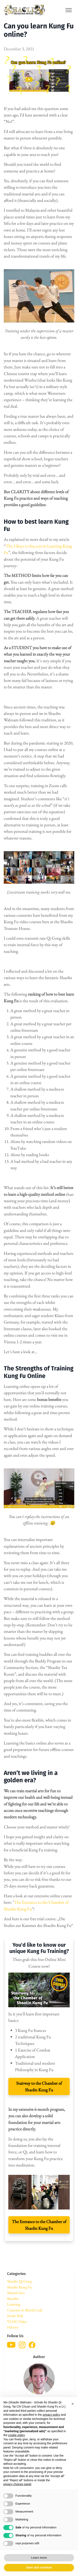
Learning (13, 2304)
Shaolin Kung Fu (19, 2287)
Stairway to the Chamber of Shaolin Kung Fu (39, 2086)
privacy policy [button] (51, 2414)
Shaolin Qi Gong (19, 2281)
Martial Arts (16, 2292)
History (12, 2327)
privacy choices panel (17, 2484)
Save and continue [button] (39, 2567)
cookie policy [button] (16, 2435)
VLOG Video (17, 2321)
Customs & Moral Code (24, 2310)
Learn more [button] (39, 2557)
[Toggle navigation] (68, 10)
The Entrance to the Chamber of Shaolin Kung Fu (39, 2225)
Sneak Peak (15, 2315)
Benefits (13, 2298)
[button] (72, 2403)
